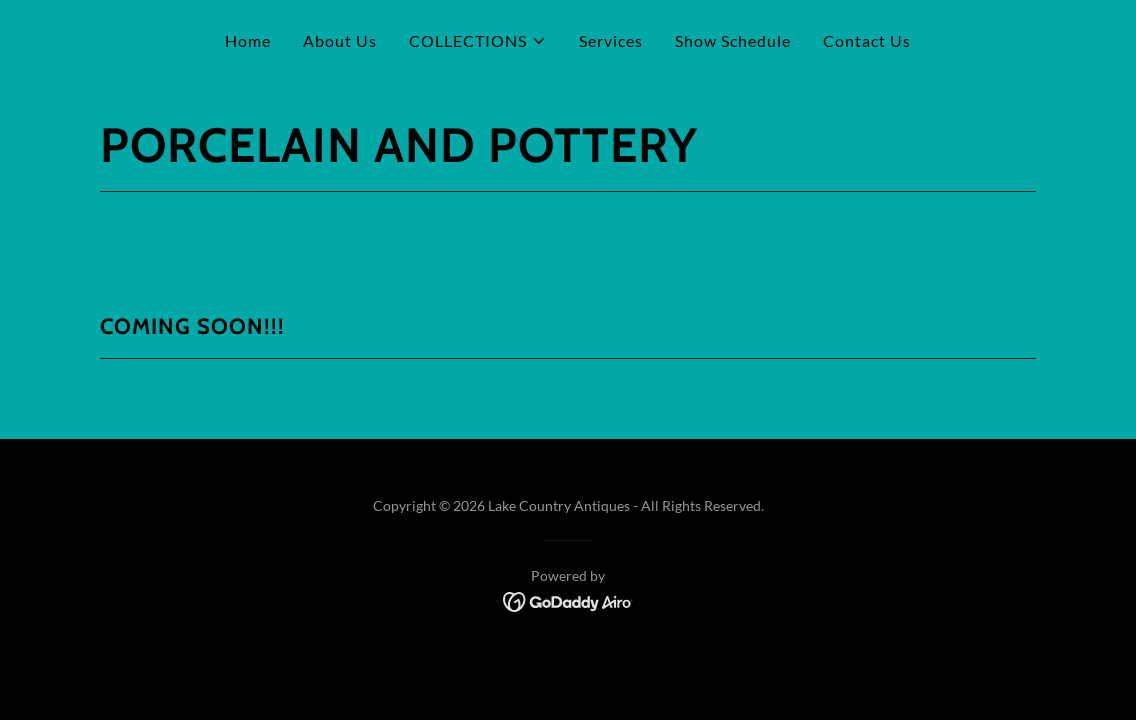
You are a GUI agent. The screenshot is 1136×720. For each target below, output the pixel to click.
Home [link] (248, 40)
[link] (568, 599)
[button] (478, 41)
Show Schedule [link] (733, 40)
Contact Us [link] (867, 40)
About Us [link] (340, 40)
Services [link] (611, 40)
